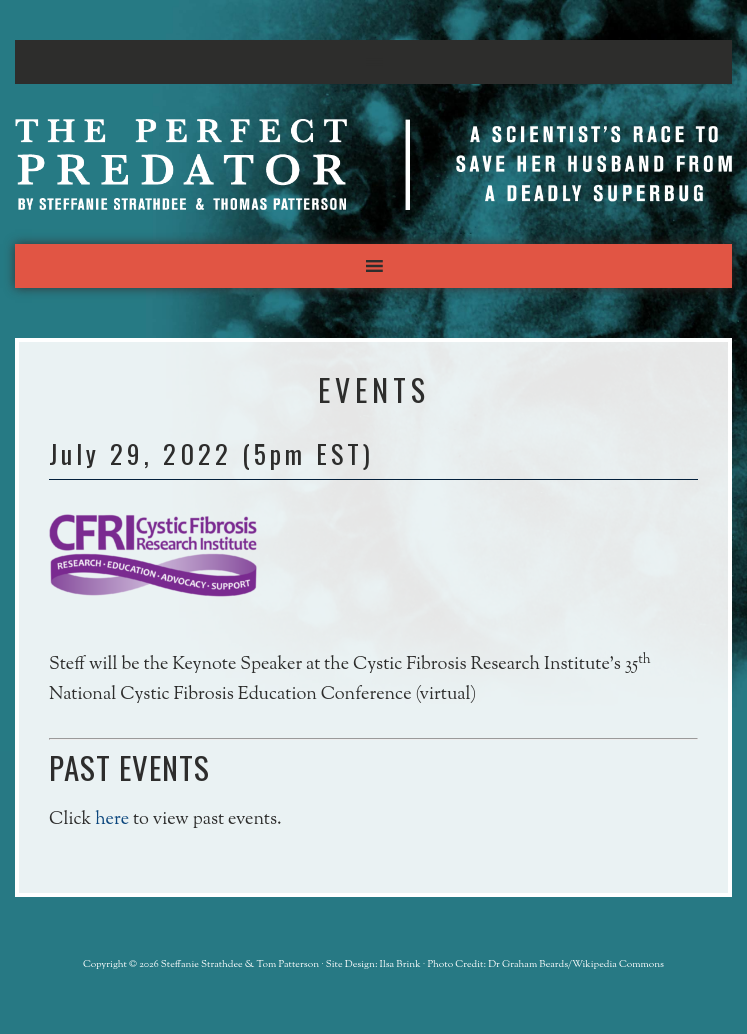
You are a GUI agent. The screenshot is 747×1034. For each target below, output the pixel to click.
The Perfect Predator (373, 164)
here (112, 820)
